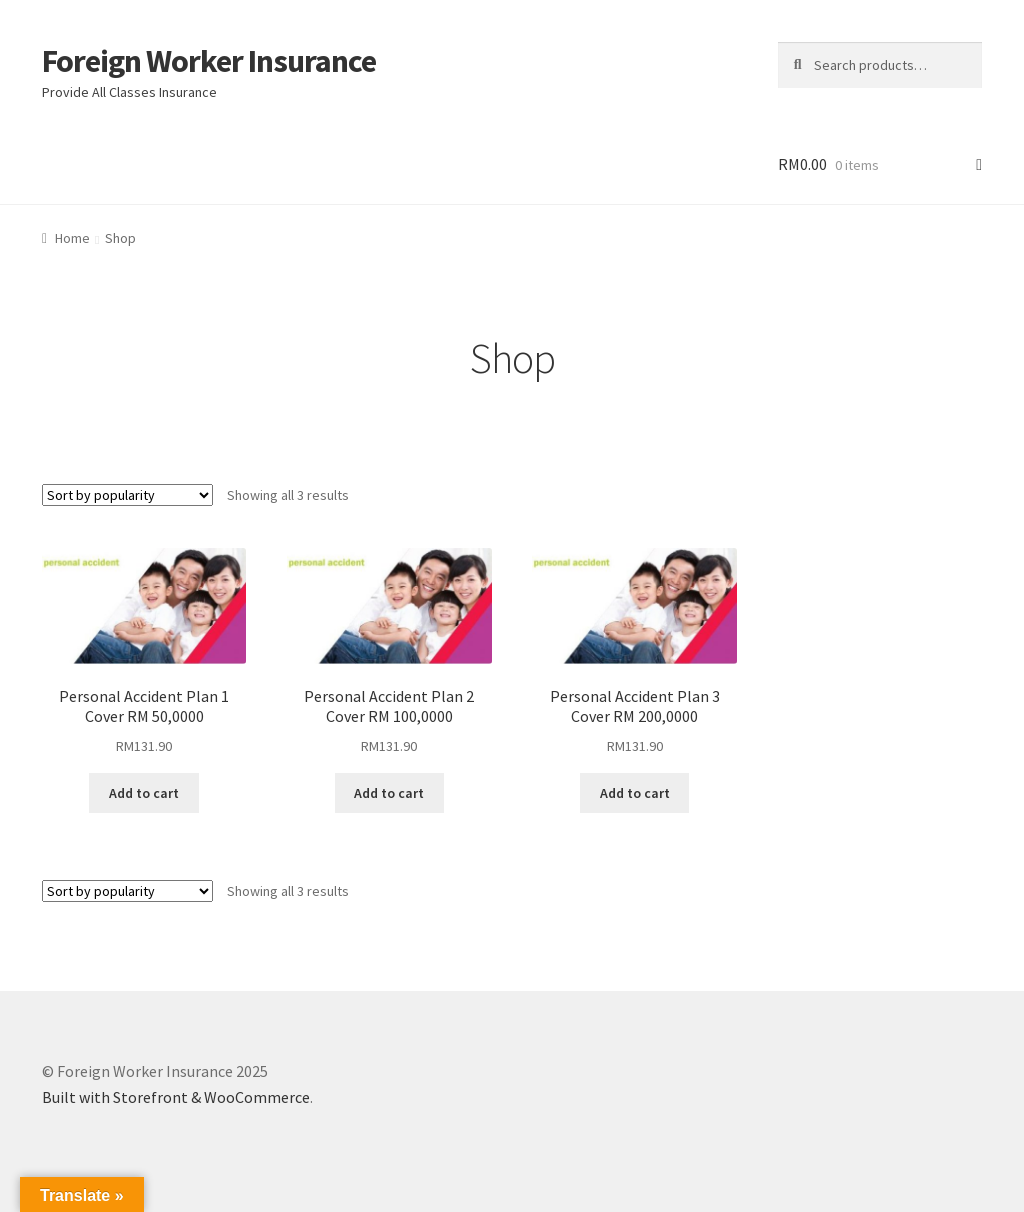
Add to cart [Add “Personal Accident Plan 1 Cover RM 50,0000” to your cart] (144, 793)
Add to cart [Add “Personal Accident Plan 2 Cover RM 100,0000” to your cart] (389, 793)
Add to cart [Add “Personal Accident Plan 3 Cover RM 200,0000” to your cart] (635, 793)
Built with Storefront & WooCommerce (176, 1097)
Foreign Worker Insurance (209, 61)
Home (72, 238)
